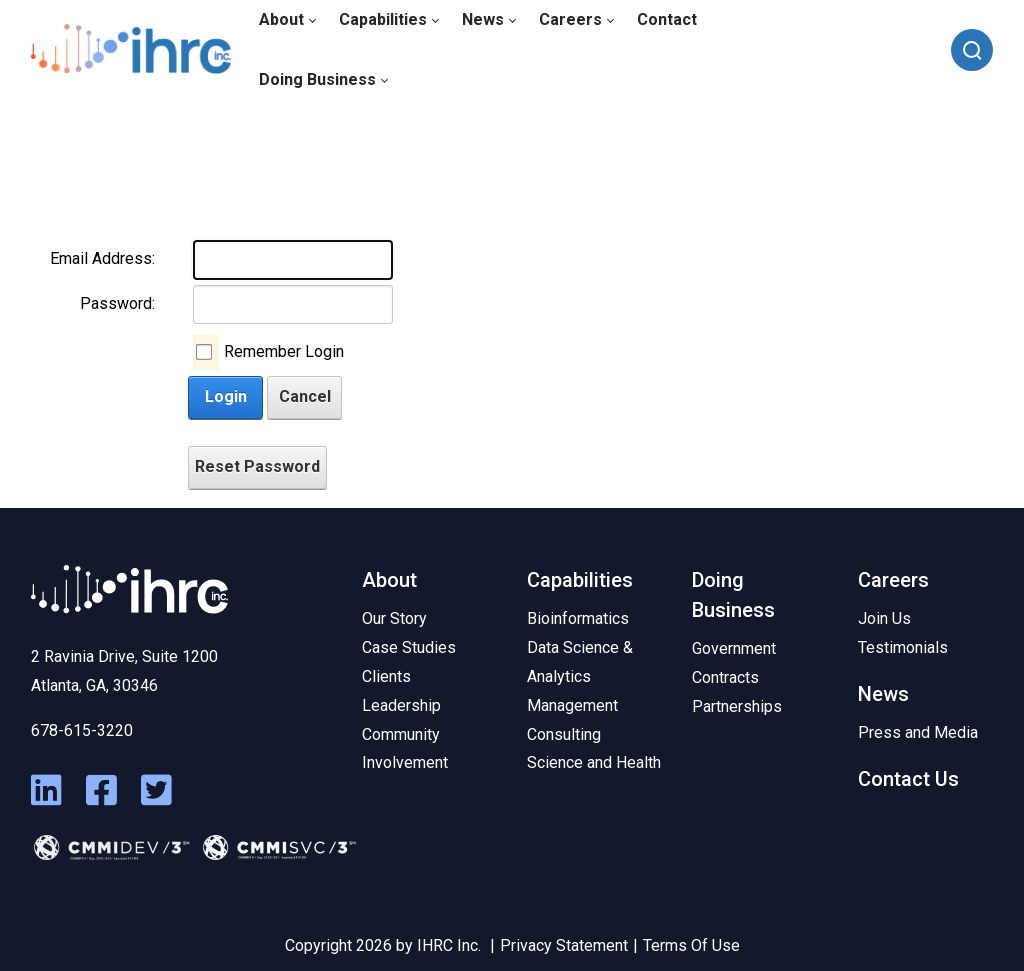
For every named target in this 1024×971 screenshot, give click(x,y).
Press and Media (918, 732)
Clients (386, 676)
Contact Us (908, 779)
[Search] (972, 50)
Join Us (884, 618)
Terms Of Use (691, 945)
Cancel (305, 396)
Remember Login (284, 351)
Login (226, 396)
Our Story (394, 618)
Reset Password (257, 466)
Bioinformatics (578, 618)
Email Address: (102, 258)
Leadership (401, 705)
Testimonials (903, 647)
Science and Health (594, 762)
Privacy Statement (564, 945)
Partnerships (737, 706)
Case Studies (409, 647)
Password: (117, 303)
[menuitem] (323, 80)
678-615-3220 (82, 730)
